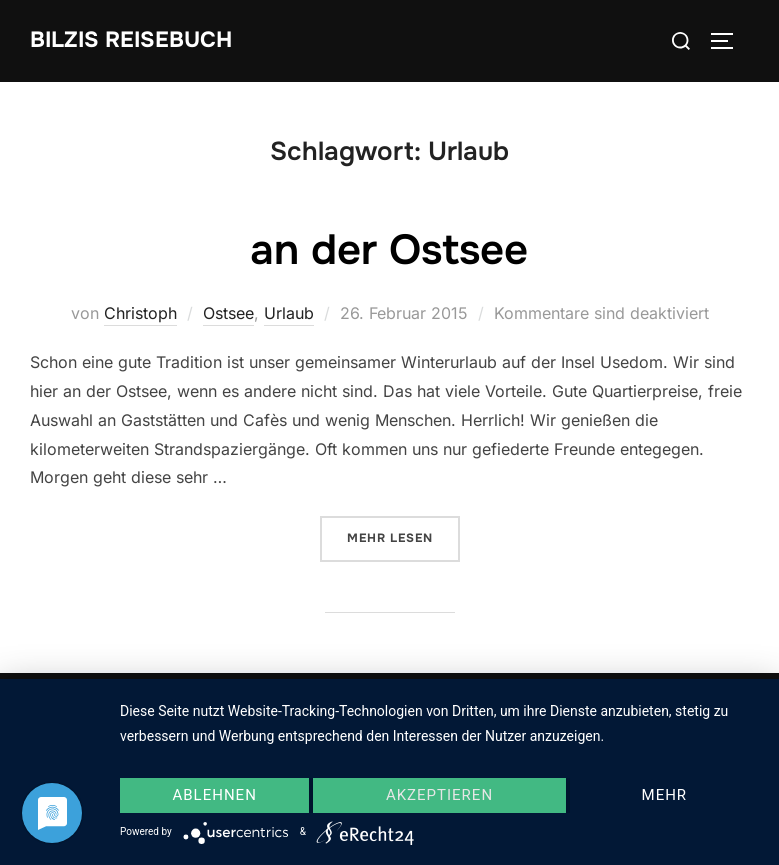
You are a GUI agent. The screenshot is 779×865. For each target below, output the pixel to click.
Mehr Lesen (403, 536)
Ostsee (228, 313)
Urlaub (289, 313)
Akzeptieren (439, 795)
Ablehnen (214, 795)
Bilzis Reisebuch (131, 40)
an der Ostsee (389, 250)
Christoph (140, 313)
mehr (665, 795)
